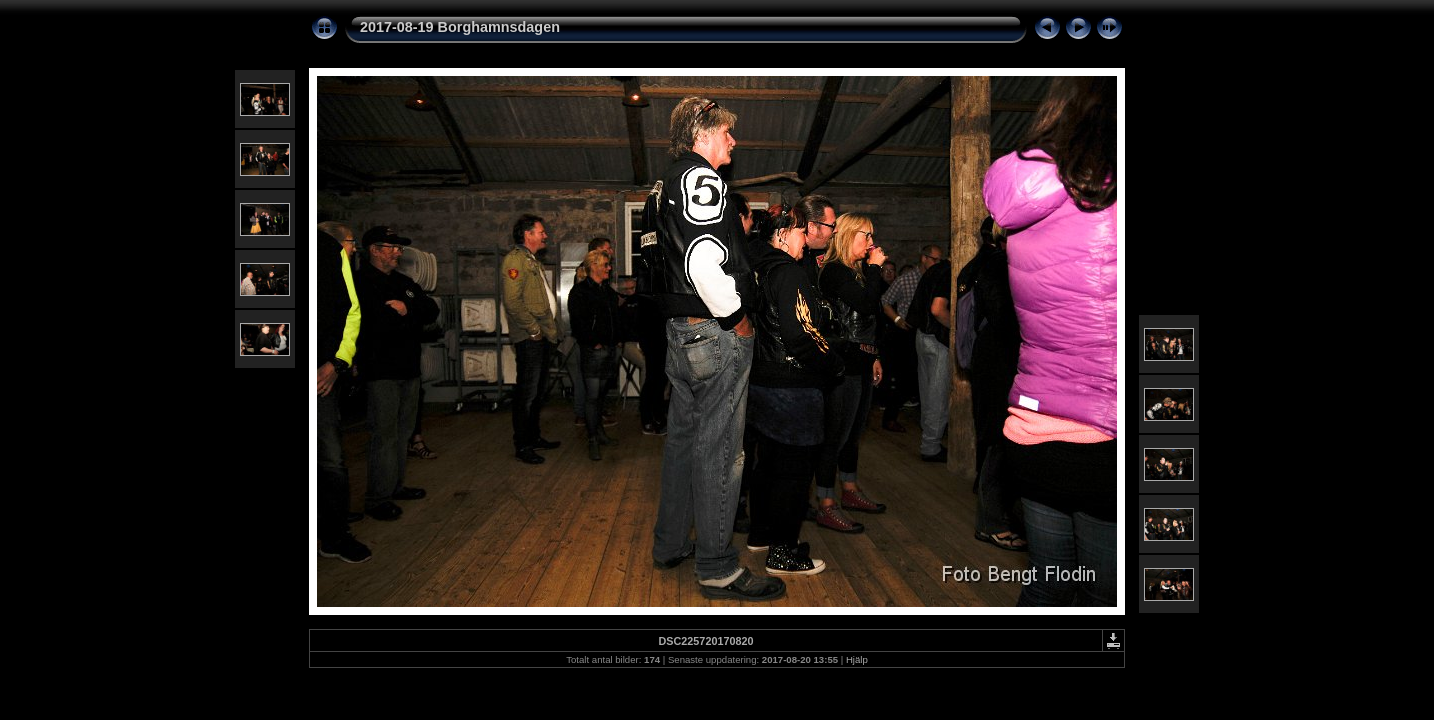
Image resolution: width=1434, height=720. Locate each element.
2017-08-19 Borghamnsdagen (460, 27)
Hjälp (857, 659)
